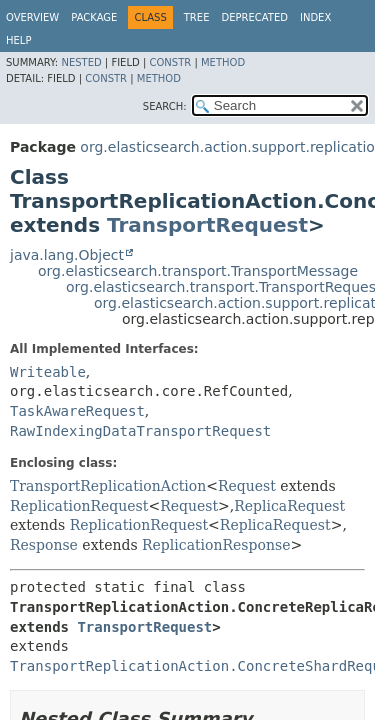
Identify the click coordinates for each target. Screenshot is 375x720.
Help (18, 40)
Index (315, 17)
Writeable (48, 372)
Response (44, 545)
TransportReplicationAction (108, 486)
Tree (197, 17)
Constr (170, 62)
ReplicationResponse (216, 545)
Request (247, 486)
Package (94, 17)
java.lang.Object (67, 255)
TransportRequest (207, 225)
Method (223, 62)
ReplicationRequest (79, 506)
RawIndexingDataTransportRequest (140, 431)
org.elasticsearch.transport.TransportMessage (198, 271)
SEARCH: (165, 106)
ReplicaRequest (289, 506)
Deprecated (254, 17)
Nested (81, 62)
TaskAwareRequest (77, 411)
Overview (32, 17)
